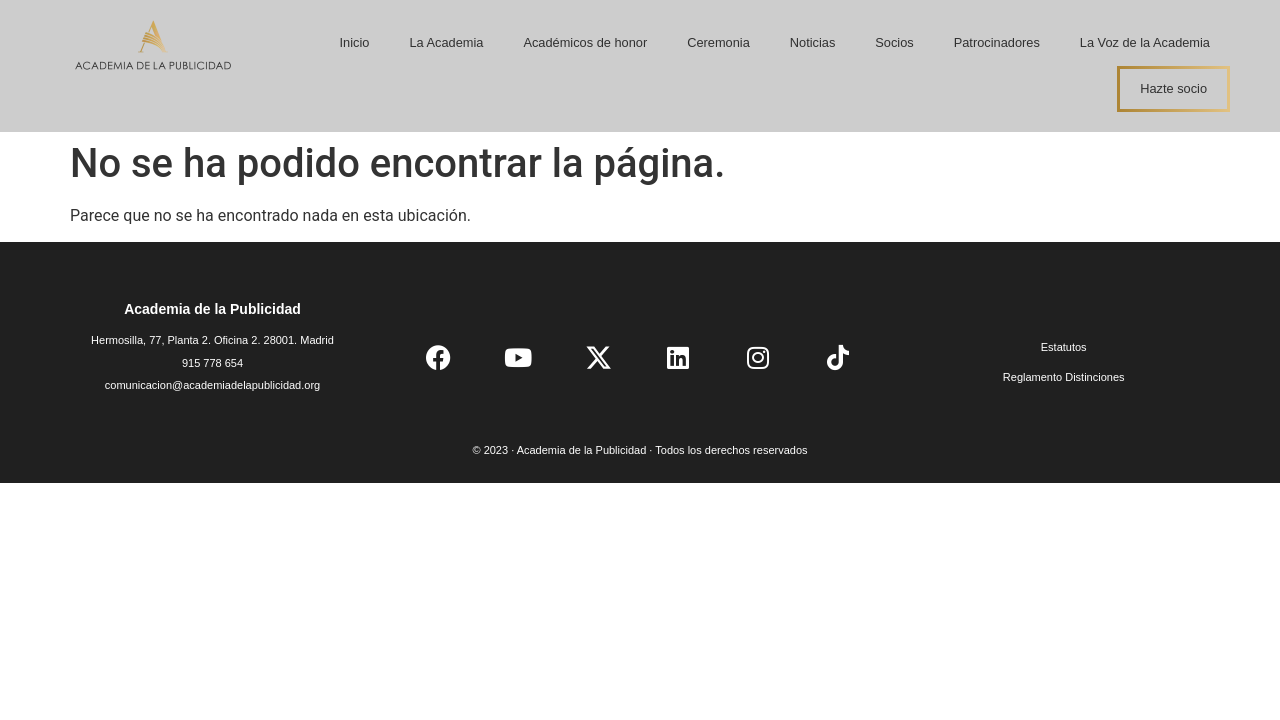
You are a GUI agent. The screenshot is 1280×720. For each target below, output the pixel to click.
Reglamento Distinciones (1064, 377)
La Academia (446, 42)
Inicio (355, 42)
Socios (894, 42)
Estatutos (1064, 347)
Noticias (813, 42)
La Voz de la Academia (1145, 42)
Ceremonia (718, 42)
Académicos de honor (585, 42)
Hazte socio (1173, 88)
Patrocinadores (997, 42)
